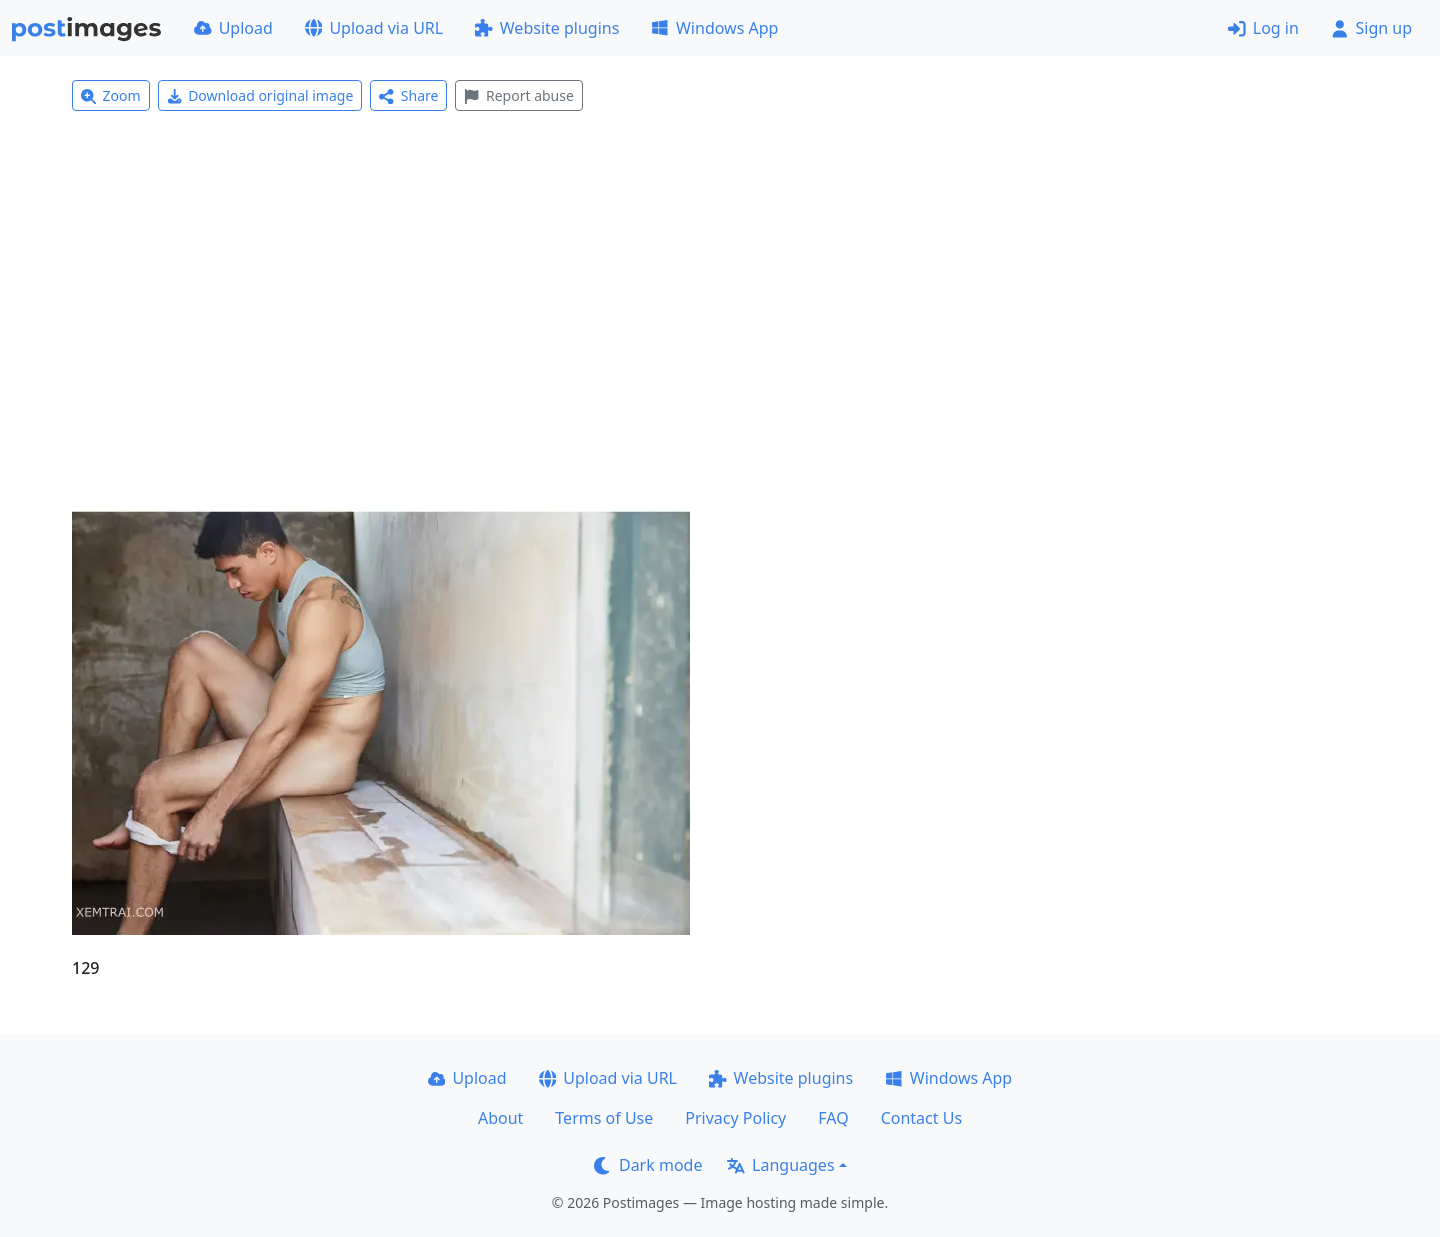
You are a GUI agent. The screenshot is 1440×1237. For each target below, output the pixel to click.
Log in (1263, 28)
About (500, 1118)
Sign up (1371, 28)
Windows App (714, 28)
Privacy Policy (735, 1118)
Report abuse (518, 95)
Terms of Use (604, 1118)
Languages (780, 1165)
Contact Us (921, 1118)
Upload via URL (374, 28)
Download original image (260, 95)
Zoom (111, 95)
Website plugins (547, 28)
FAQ (833, 1118)
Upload (233, 28)
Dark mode (648, 1165)
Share (408, 95)
